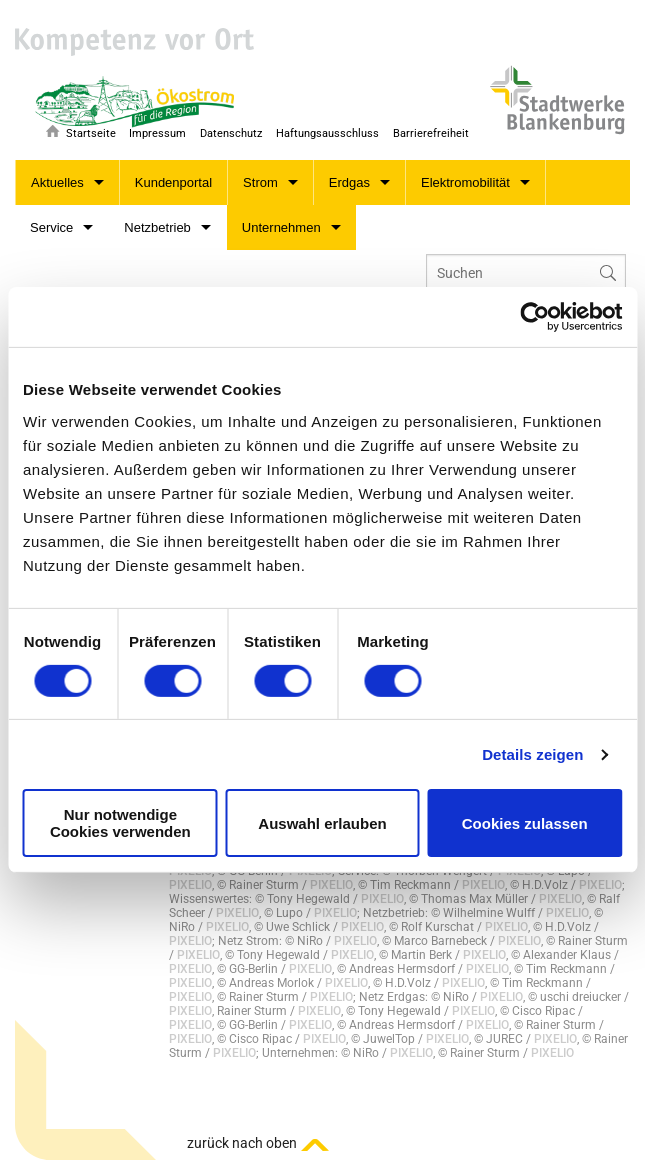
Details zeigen (532, 754)
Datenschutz (231, 133)
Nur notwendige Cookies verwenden (120, 823)
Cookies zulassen (525, 823)
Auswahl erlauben (322, 823)
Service (51, 227)
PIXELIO (190, 885)
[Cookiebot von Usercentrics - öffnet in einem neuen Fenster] (534, 317)
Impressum (157, 133)
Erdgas (349, 182)
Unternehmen (281, 227)
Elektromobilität (465, 182)
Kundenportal (173, 182)
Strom (260, 182)
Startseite (91, 133)
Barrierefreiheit (431, 133)
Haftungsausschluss (327, 133)
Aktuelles (57, 182)
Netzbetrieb (157, 227)
